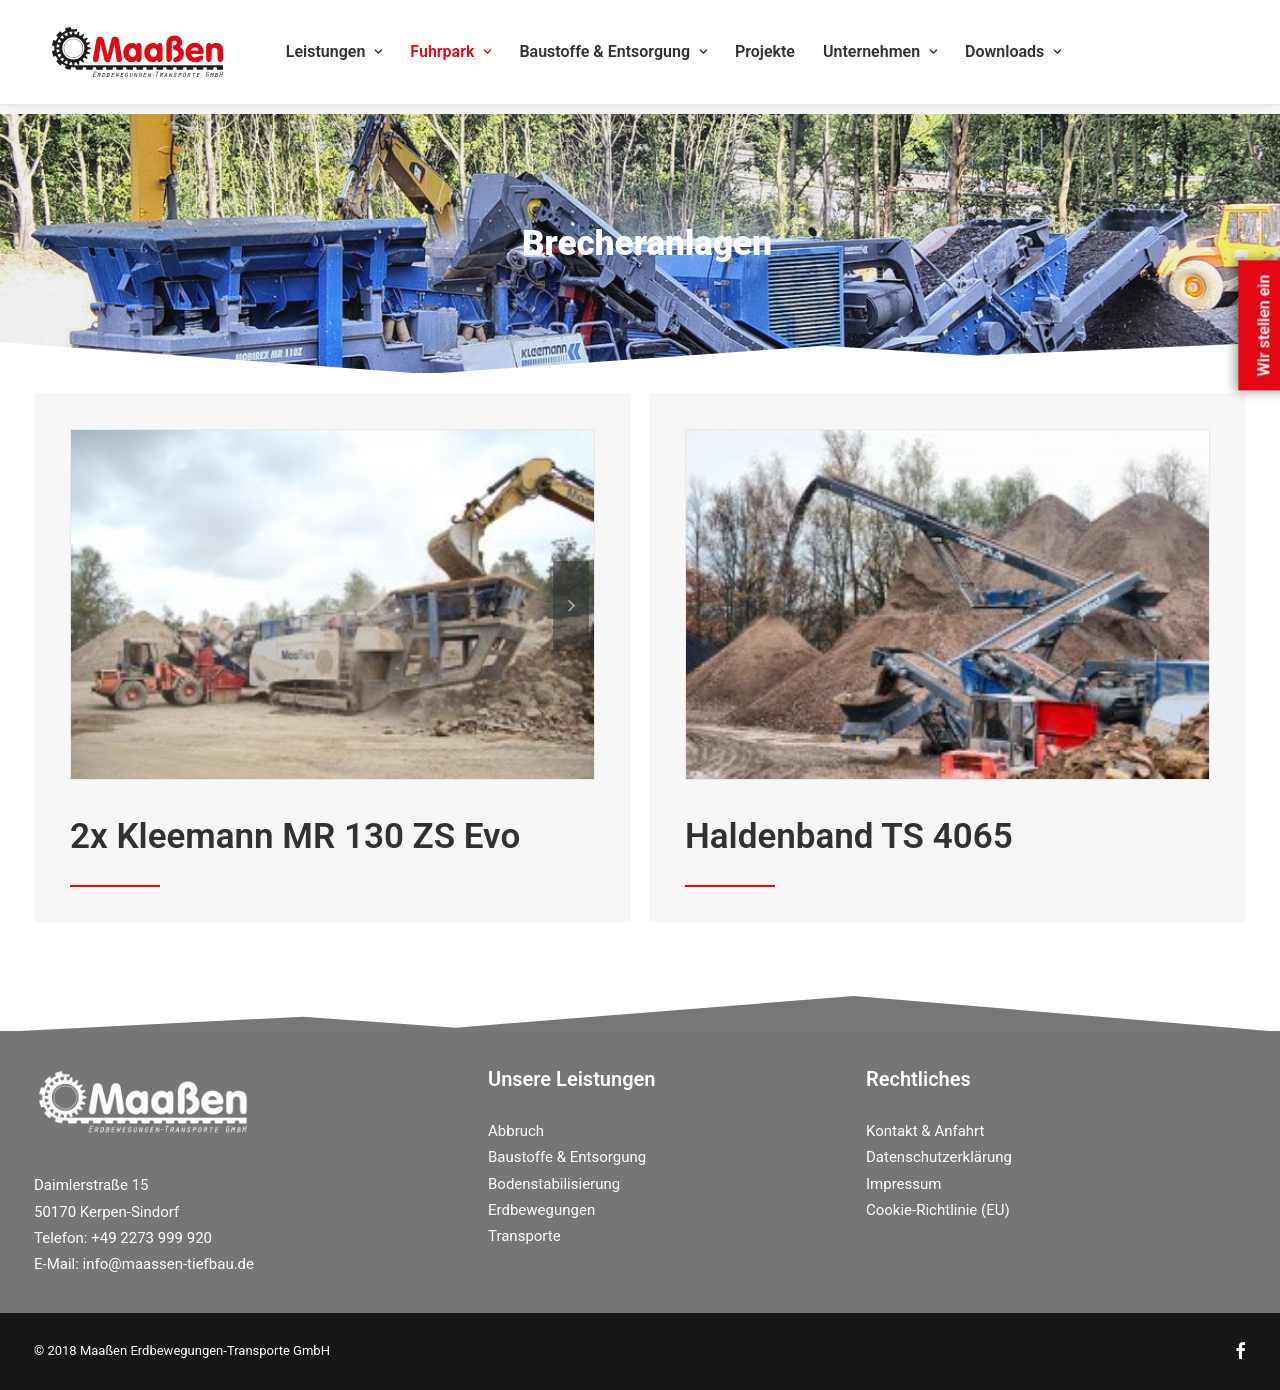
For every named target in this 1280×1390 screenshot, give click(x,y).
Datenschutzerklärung (939, 1157)
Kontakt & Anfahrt (925, 1131)
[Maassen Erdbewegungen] (136, 57)
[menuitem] (350, 57)
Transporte (524, 1236)
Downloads (1029, 56)
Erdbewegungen (541, 1210)
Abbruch (516, 1131)
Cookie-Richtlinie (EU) (938, 1210)
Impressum (903, 1184)
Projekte (781, 56)
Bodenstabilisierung (554, 1184)
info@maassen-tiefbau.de (168, 1264)
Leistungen (350, 56)
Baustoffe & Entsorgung (630, 56)
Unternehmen (896, 56)
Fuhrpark (467, 56)
